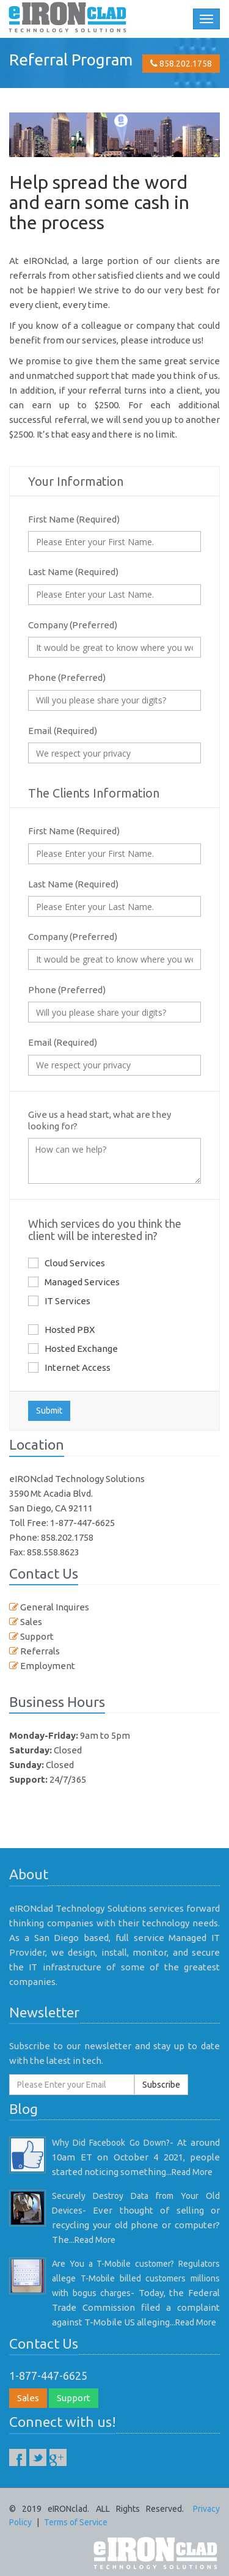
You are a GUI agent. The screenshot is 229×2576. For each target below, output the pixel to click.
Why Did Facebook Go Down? (111, 2143)
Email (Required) (62, 730)
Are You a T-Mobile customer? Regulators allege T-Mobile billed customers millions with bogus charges (136, 2278)
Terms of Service (75, 2522)
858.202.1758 (181, 63)
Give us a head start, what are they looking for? (99, 1120)
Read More (192, 2172)
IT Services (59, 1300)
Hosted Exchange (73, 1348)
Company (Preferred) (72, 625)
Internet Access (69, 1367)
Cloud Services (66, 1262)
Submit (49, 1410)
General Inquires (53, 1607)
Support (36, 1636)
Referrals (39, 1651)
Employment (46, 1665)
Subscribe (161, 2085)
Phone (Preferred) (67, 677)
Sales (30, 1621)
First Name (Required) (74, 519)
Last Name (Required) (73, 572)
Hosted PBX (61, 1329)
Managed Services (74, 1281)
